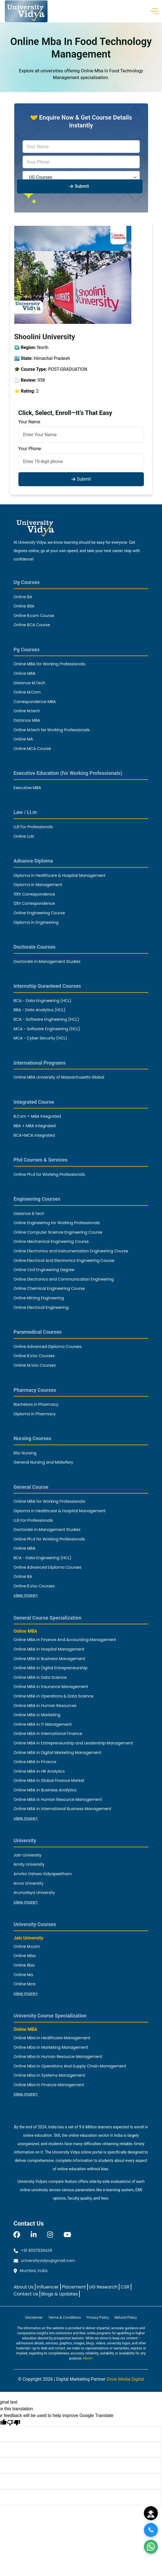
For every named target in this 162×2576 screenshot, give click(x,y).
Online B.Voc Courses (34, 1356)
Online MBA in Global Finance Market (49, 1780)
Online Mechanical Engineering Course (51, 1241)
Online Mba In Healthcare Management (52, 2038)
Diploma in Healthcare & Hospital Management (60, 875)
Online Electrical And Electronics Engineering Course (64, 1260)
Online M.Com (27, 692)
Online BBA (24, 606)
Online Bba (24, 1965)
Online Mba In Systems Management (49, 2075)
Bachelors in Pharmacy (36, 1404)
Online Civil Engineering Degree (44, 1269)
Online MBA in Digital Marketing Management (57, 1752)
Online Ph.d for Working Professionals (49, 1174)
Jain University (28, 1855)
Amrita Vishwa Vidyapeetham (43, 1874)
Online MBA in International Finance (48, 1733)
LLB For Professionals (33, 827)
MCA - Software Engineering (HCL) (47, 1029)
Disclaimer (34, 2317)
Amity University (29, 1864)
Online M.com (27, 1946)
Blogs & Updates (59, 2294)
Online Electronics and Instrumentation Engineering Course (71, 1251)
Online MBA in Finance (35, 1762)
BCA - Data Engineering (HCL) (42, 1000)
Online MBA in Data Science (40, 1677)
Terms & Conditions (64, 2317)
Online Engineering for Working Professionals (57, 1223)
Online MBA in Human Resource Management (58, 1799)
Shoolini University (44, 337)
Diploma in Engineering (36, 922)
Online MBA (24, 673)
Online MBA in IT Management (43, 1724)
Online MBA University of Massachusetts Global (59, 1077)
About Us (23, 2287)
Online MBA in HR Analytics (39, 1771)
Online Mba (25, 1955)
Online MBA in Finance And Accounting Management (65, 1639)
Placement (74, 2287)
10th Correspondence (34, 894)
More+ (88, 2358)
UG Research (103, 2287)
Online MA (23, 739)
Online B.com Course (34, 615)
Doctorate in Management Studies (47, 961)
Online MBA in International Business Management (63, 1808)
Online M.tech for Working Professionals (52, 730)
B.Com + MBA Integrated (37, 1116)
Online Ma (23, 1974)
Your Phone (29, 448)
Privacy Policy (97, 2317)
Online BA (23, 597)
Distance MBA (27, 720)
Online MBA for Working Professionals (49, 664)
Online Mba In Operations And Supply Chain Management (70, 2066)
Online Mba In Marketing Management (51, 2047)
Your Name (29, 421)
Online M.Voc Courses (35, 1365)
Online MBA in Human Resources (45, 1705)
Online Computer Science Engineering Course (58, 1232)
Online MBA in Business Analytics (45, 1790)
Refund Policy (126, 2317)
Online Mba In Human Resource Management (58, 2056)
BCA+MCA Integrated (34, 1135)
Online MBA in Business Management (50, 1658)
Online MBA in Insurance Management (51, 1686)
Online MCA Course (32, 748)
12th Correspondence (34, 903)
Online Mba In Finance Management (49, 2085)
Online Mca (24, 1984)
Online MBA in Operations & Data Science (53, 1696)
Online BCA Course (32, 625)
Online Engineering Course (39, 913)
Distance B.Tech (29, 1213)
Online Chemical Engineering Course (49, 1288)
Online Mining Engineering (39, 1298)
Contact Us (26, 2294)
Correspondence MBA (35, 701)
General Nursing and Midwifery (43, 1462)
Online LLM (24, 836)
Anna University (29, 1883)
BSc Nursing (25, 1453)
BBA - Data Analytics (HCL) (40, 1010)
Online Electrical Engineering (41, 1307)
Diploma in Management (38, 884)
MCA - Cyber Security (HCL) (40, 1038)
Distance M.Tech (29, 683)
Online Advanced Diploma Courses (48, 1346)
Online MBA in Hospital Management (49, 1649)
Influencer (48, 2287)
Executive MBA (27, 787)
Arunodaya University (34, 1892)
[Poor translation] (13, 2422)
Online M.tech (27, 711)
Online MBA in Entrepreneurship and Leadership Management (73, 1743)
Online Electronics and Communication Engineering (64, 1279)
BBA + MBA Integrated (35, 1126)
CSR (125, 2287)
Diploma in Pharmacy (35, 1414)
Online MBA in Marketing (37, 1715)
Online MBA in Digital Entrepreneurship (51, 1668)
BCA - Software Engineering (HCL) (46, 1019)
